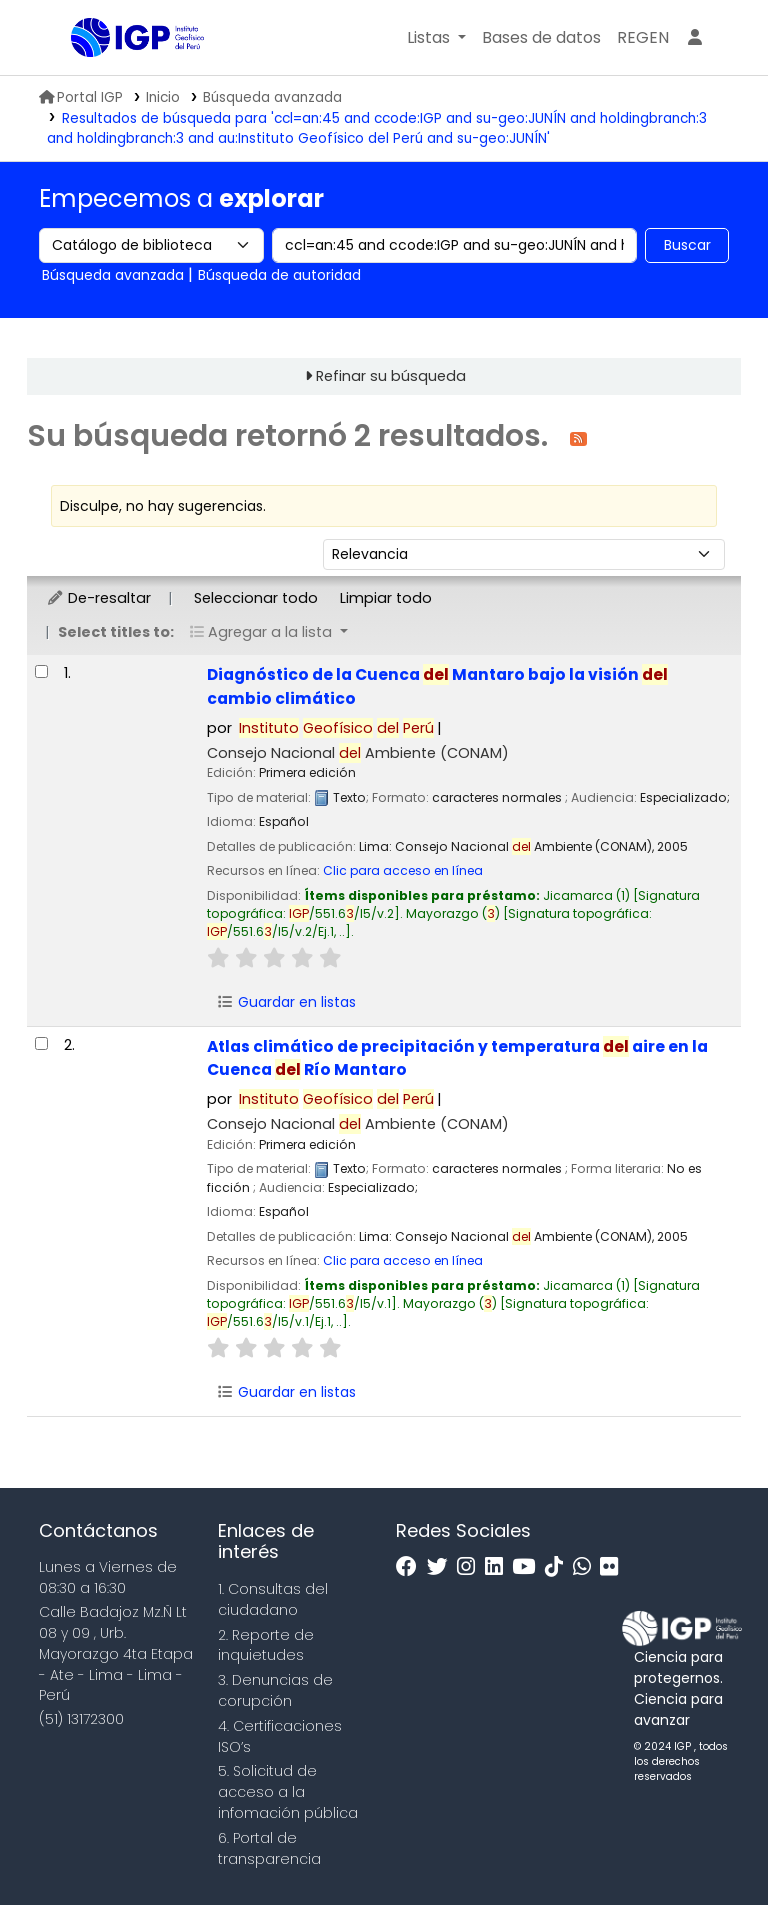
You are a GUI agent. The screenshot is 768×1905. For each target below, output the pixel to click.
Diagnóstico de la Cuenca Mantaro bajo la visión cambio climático (437, 686)
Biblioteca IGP (121, 78)
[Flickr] (614, 1567)
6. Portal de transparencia (269, 1848)
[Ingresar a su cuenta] (695, 38)
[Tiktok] (559, 1567)
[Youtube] (528, 1567)
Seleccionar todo (256, 598)
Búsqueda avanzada (272, 97)
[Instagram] (471, 1567)
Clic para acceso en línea (403, 870)
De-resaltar (98, 598)
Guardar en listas (286, 1002)
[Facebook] (411, 1567)
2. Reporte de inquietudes (266, 1645)
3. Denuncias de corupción (275, 1690)
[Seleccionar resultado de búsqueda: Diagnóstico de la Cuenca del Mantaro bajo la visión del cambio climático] (41, 671)
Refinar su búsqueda (391, 376)
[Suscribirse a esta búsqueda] (578, 437)
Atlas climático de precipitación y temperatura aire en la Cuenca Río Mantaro (457, 1058)
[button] (436, 38)
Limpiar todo (386, 598)
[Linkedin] (499, 1567)
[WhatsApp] (587, 1567)
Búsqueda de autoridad (279, 275)
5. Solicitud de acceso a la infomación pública (288, 1792)
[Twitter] (442, 1567)
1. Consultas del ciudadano (273, 1599)
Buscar (687, 245)
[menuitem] (643, 38)
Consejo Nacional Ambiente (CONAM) (358, 753)
